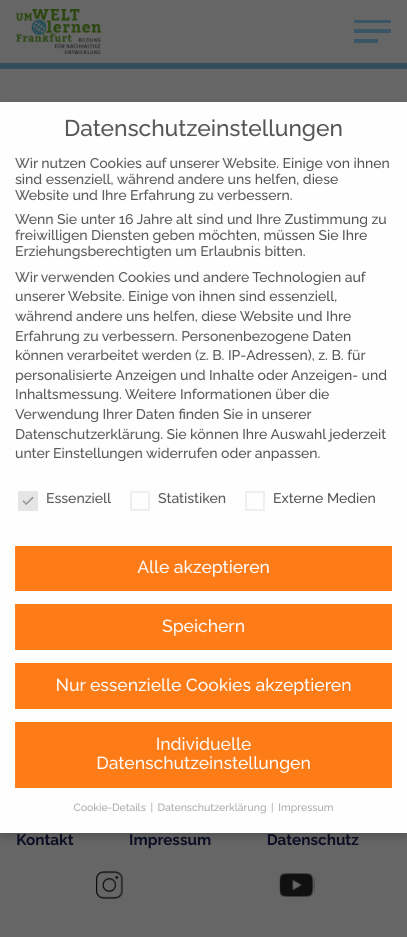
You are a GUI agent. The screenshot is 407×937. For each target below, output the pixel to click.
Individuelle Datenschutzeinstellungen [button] (203, 707)
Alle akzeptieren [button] (203, 520)
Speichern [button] (203, 579)
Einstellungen (98, 406)
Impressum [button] (305, 760)
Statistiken (178, 451)
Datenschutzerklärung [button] (214, 760)
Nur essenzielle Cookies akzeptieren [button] (204, 638)
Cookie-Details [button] (111, 760)
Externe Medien (310, 451)
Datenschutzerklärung (87, 387)
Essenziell (64, 451)
